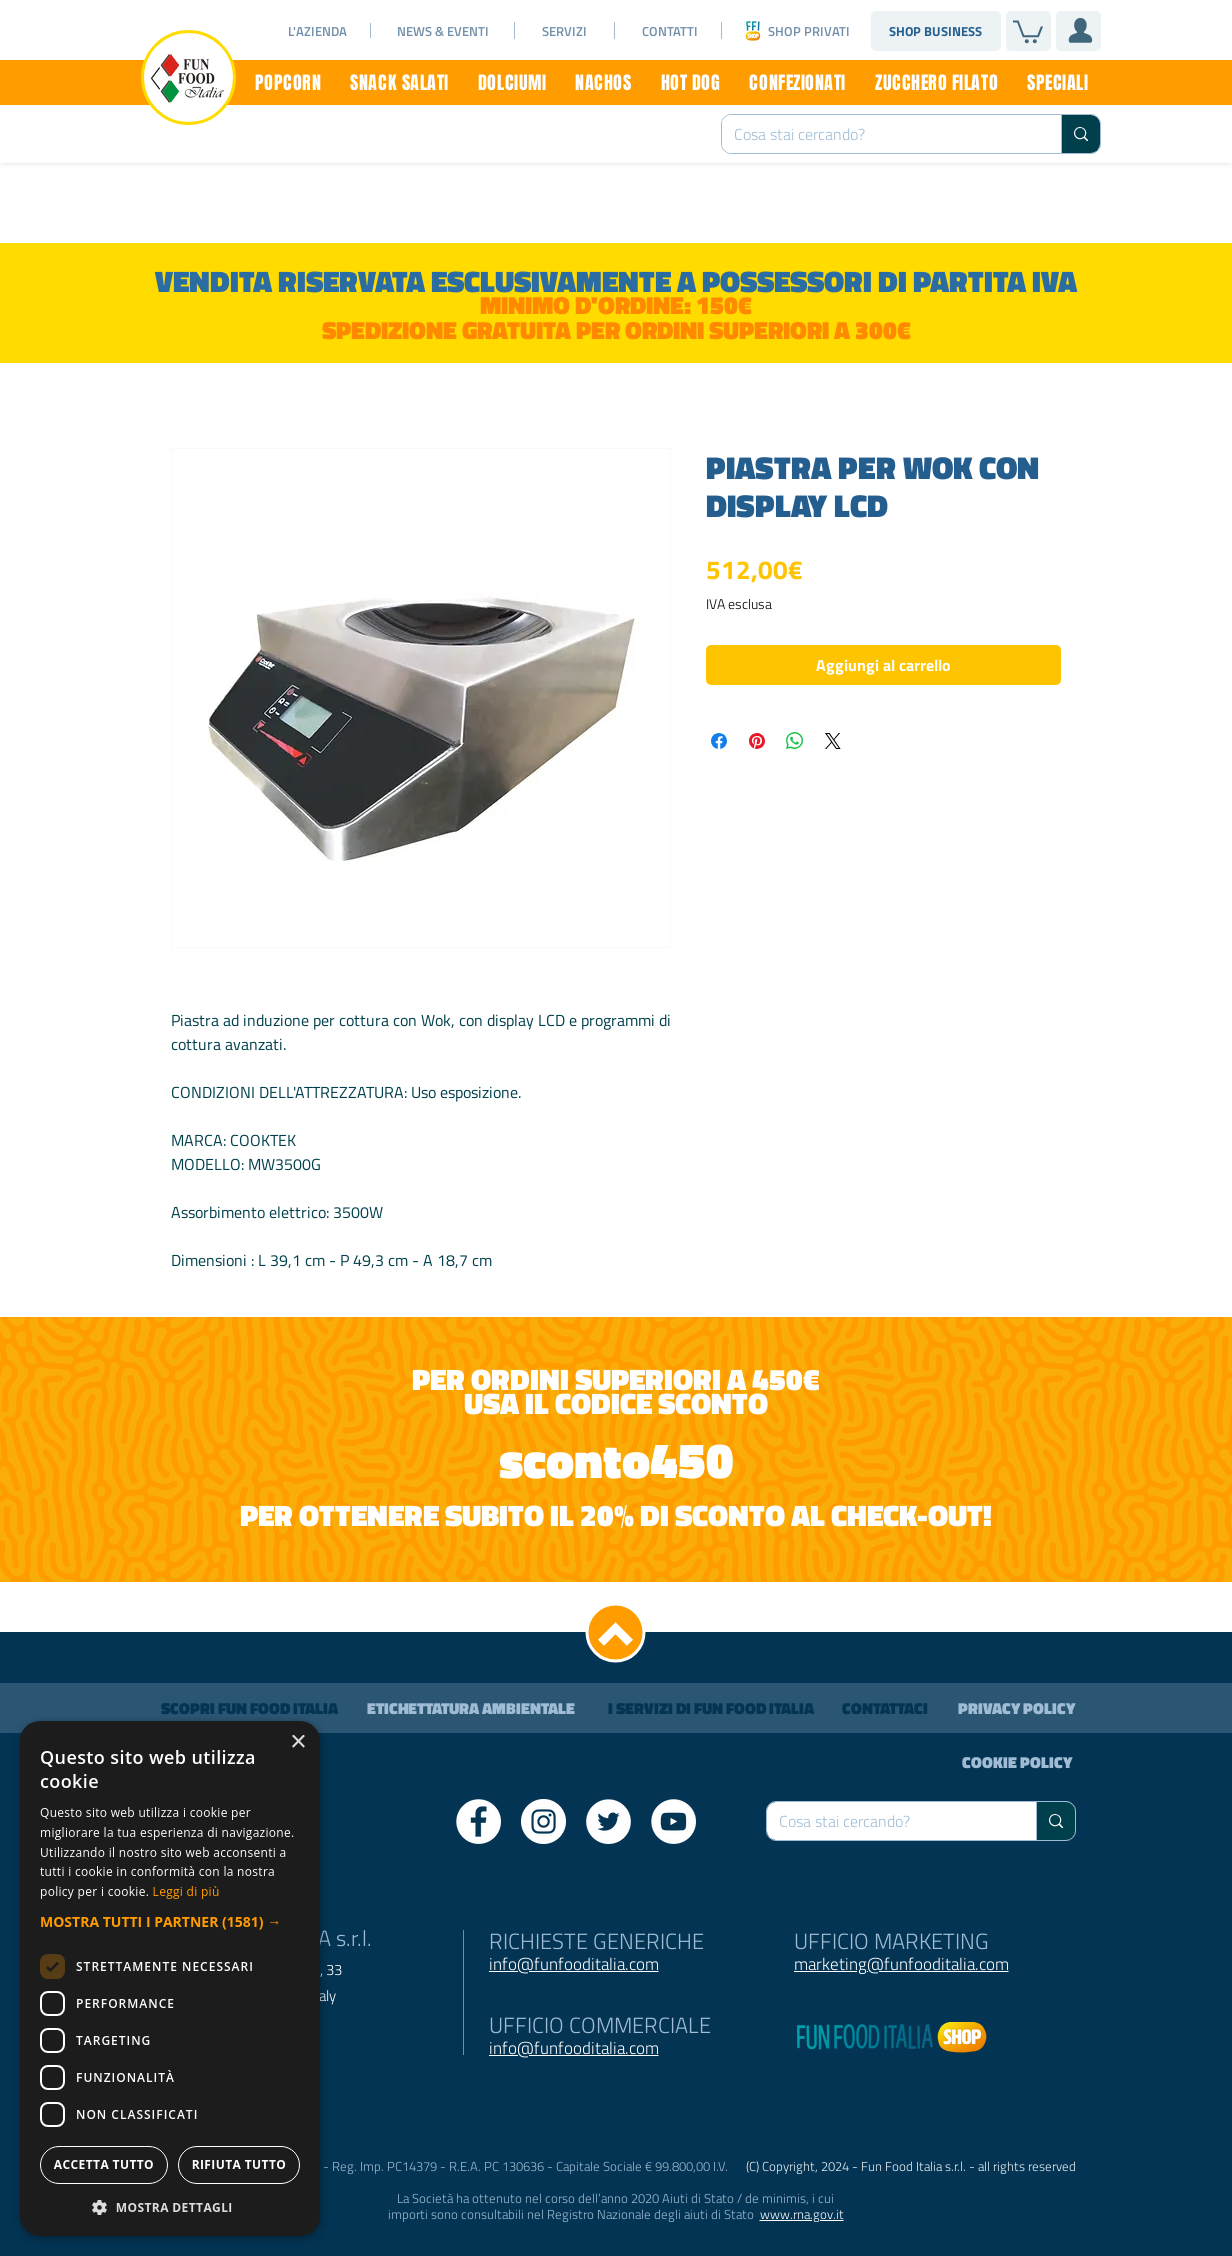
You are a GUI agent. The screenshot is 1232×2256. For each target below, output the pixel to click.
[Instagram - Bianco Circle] (543, 1821)
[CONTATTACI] (885, 1708)
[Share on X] (833, 741)
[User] (1080, 30)
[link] (1028, 30)
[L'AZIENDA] (317, 31)
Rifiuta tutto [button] (908, 2164)
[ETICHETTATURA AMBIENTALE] (471, 1708)
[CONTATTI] (670, 31)
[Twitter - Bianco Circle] (608, 1821)
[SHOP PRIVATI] (809, 31)
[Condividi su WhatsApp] (795, 741)
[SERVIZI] (564, 31)
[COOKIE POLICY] (1016, 1762)
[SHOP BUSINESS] (935, 31)
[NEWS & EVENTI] (443, 31)
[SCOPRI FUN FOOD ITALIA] (249, 1708)
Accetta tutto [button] (327, 2164)
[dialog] (616, 2030)
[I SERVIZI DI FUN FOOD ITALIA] (711, 1708)
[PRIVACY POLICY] (1016, 1708)
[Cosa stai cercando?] (876, 134)
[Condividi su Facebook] (719, 741)
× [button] (1189, 1845)
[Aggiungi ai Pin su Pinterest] (757, 741)
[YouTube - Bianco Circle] (673, 1821)
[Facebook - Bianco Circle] (478, 1821)
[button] (616, 1921)
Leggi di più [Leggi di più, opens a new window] (1146, 1891)
